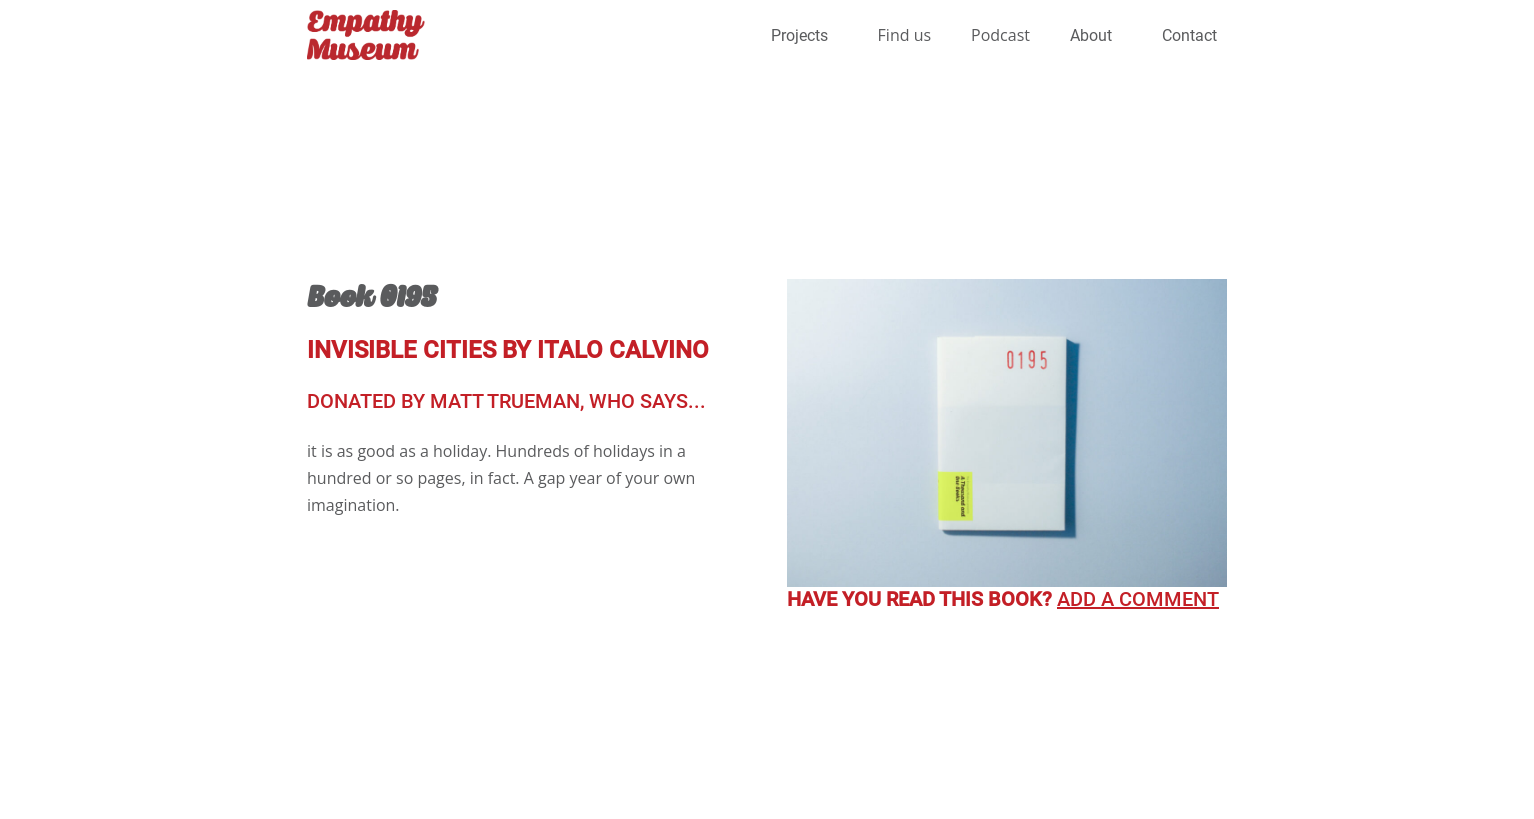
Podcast (1000, 35)
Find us (905, 35)
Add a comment (1138, 599)
